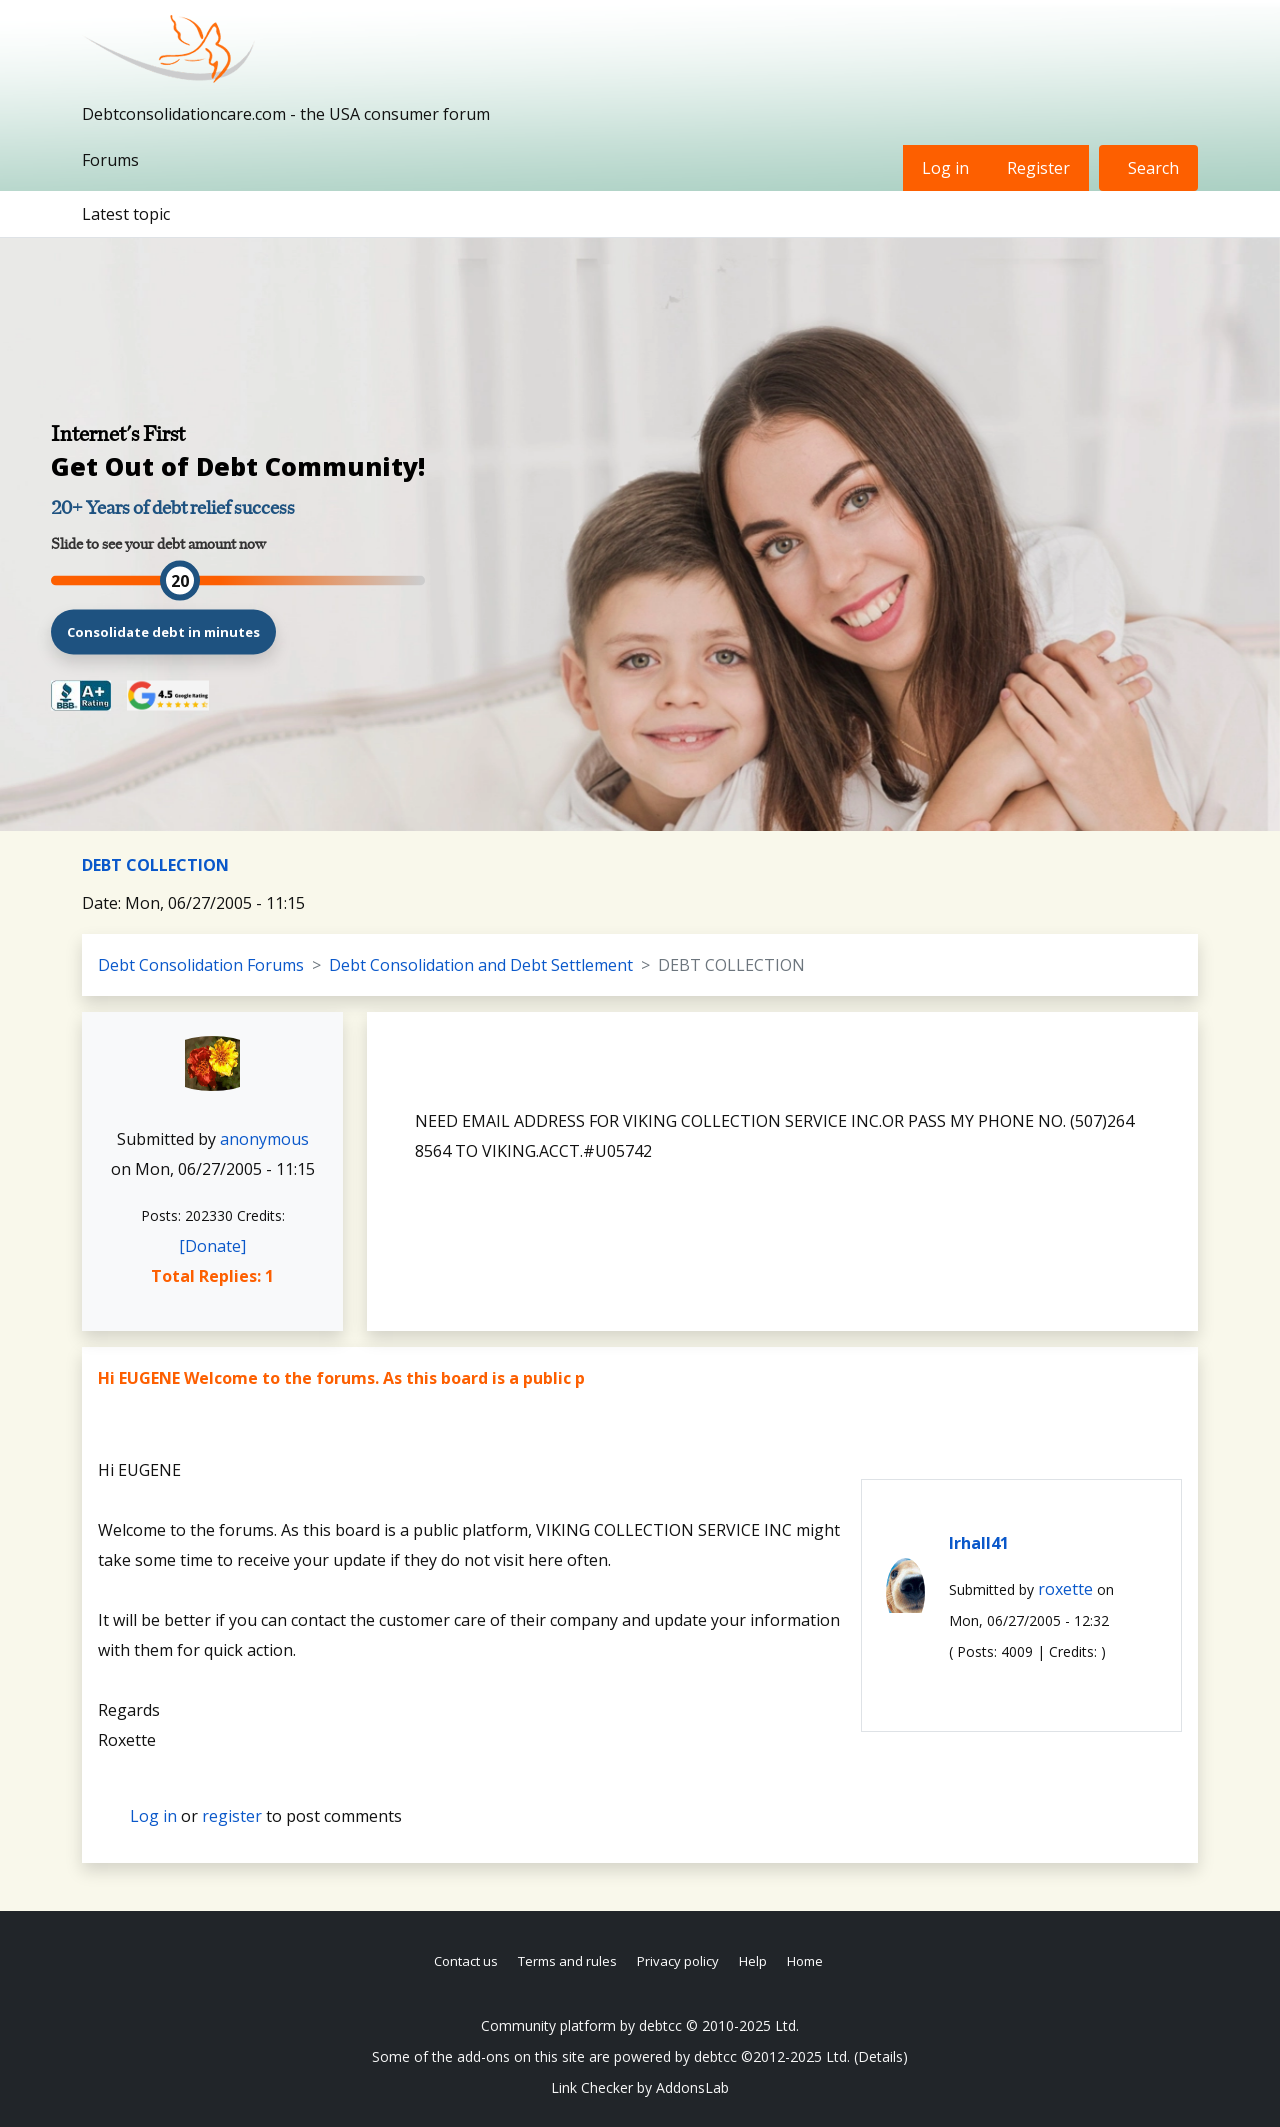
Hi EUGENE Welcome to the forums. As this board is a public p (341, 1378)
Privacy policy (678, 1961)
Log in (945, 168)
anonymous (264, 1139)
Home (805, 1961)
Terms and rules (567, 1961)
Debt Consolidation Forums (201, 965)
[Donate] (212, 1246)
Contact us (466, 1961)
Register (1038, 168)
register (232, 1816)
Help (753, 1961)
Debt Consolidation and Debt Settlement (481, 965)
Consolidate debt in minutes (163, 631)
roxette (1065, 1589)
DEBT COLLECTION (155, 865)
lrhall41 (979, 1543)
